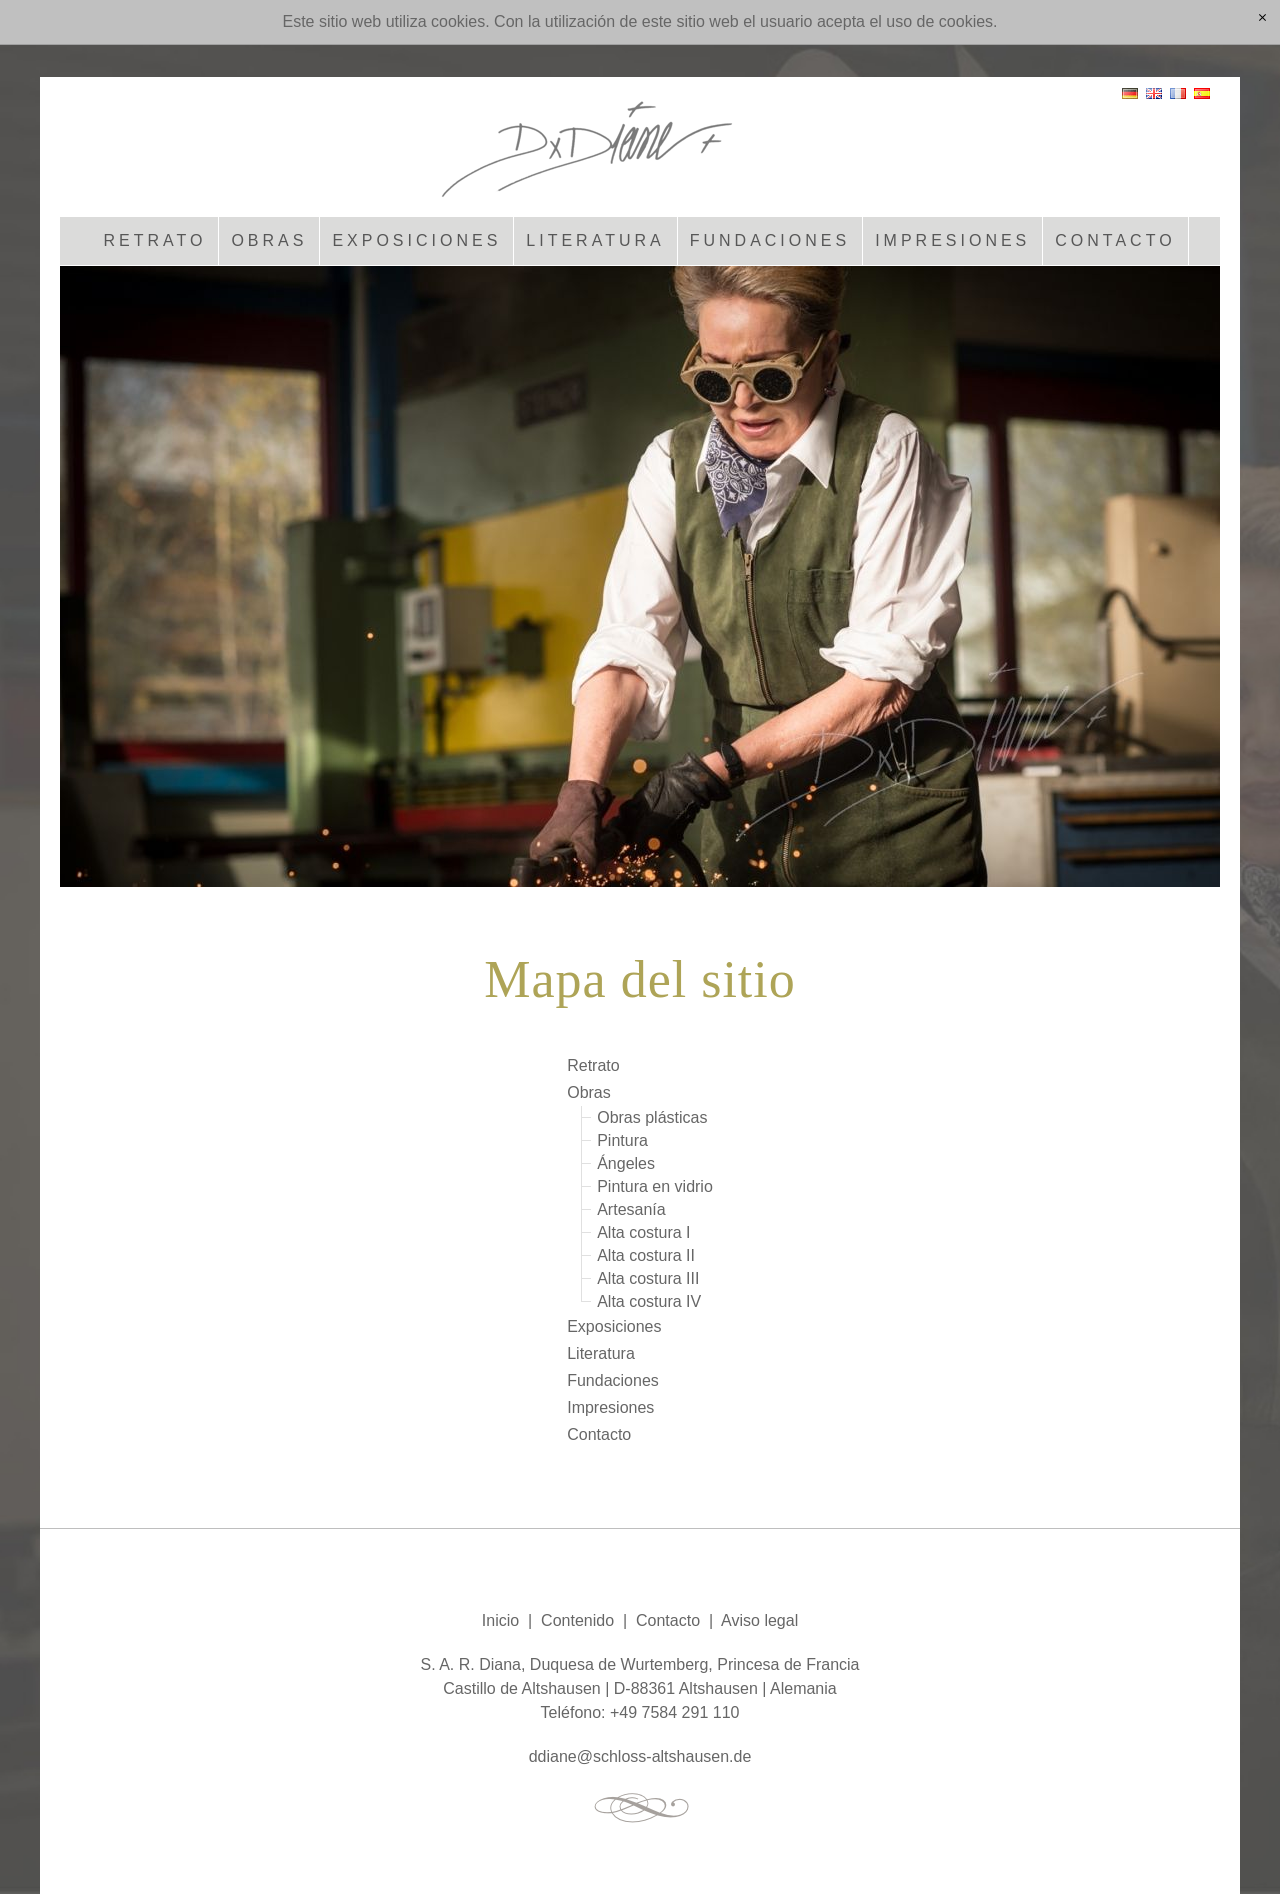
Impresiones (952, 240)
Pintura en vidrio (655, 1186)
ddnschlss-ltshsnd (640, 1756)
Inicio (500, 1620)
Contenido (577, 1620)
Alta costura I (643, 1232)
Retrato (154, 240)
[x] (1262, 19)
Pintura (622, 1140)
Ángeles (626, 1163)
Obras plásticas (652, 1117)
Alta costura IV (649, 1301)
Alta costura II (646, 1255)
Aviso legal (759, 1620)
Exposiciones (416, 240)
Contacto (1115, 240)
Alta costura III (648, 1278)
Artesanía (631, 1209)
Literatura (595, 240)
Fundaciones (770, 240)
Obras (269, 240)
